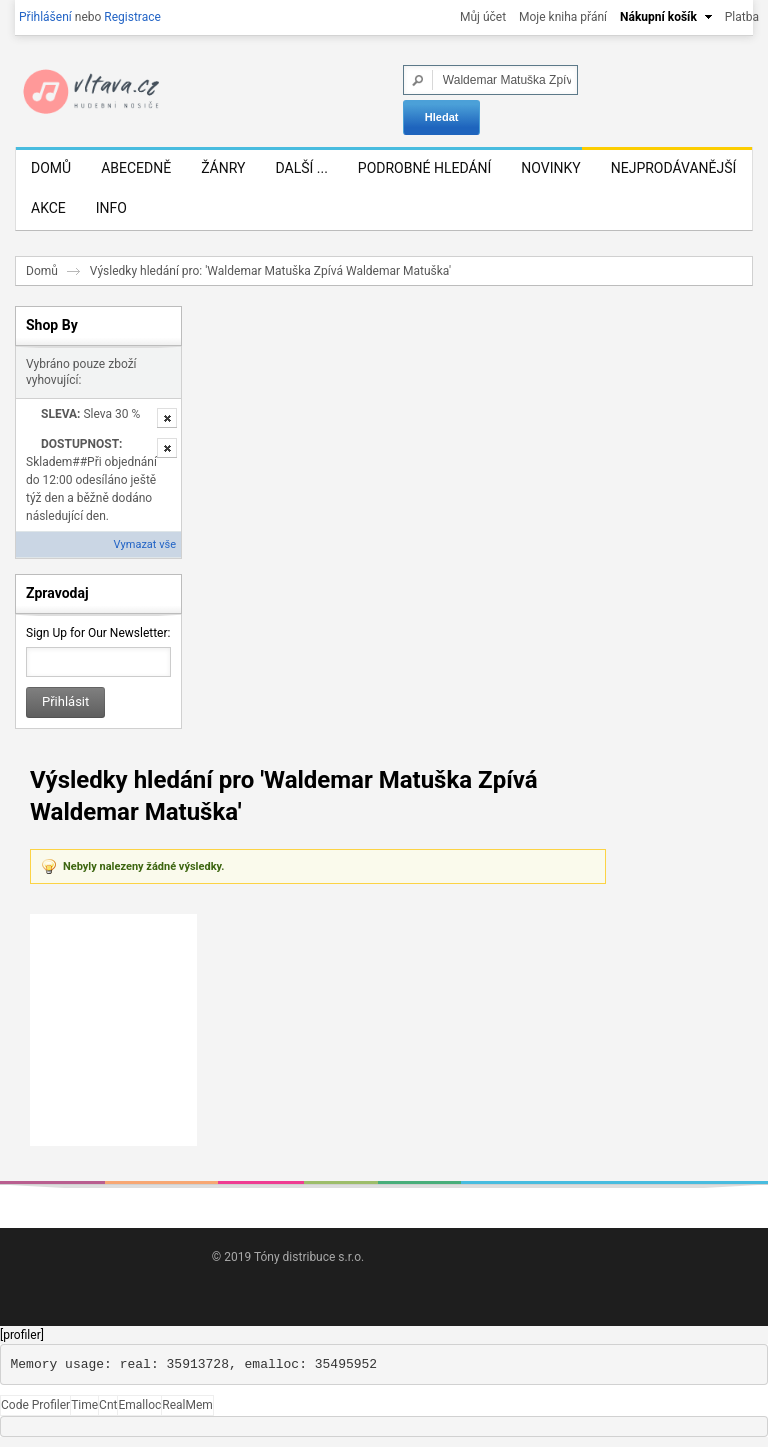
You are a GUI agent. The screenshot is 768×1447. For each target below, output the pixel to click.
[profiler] (22, 1335)
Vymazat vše (145, 544)
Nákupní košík (658, 17)
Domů (42, 271)
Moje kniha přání (563, 17)
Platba (742, 17)
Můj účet (483, 17)
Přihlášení (45, 17)
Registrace (132, 17)
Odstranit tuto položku (167, 418)
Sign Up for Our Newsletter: (98, 633)
